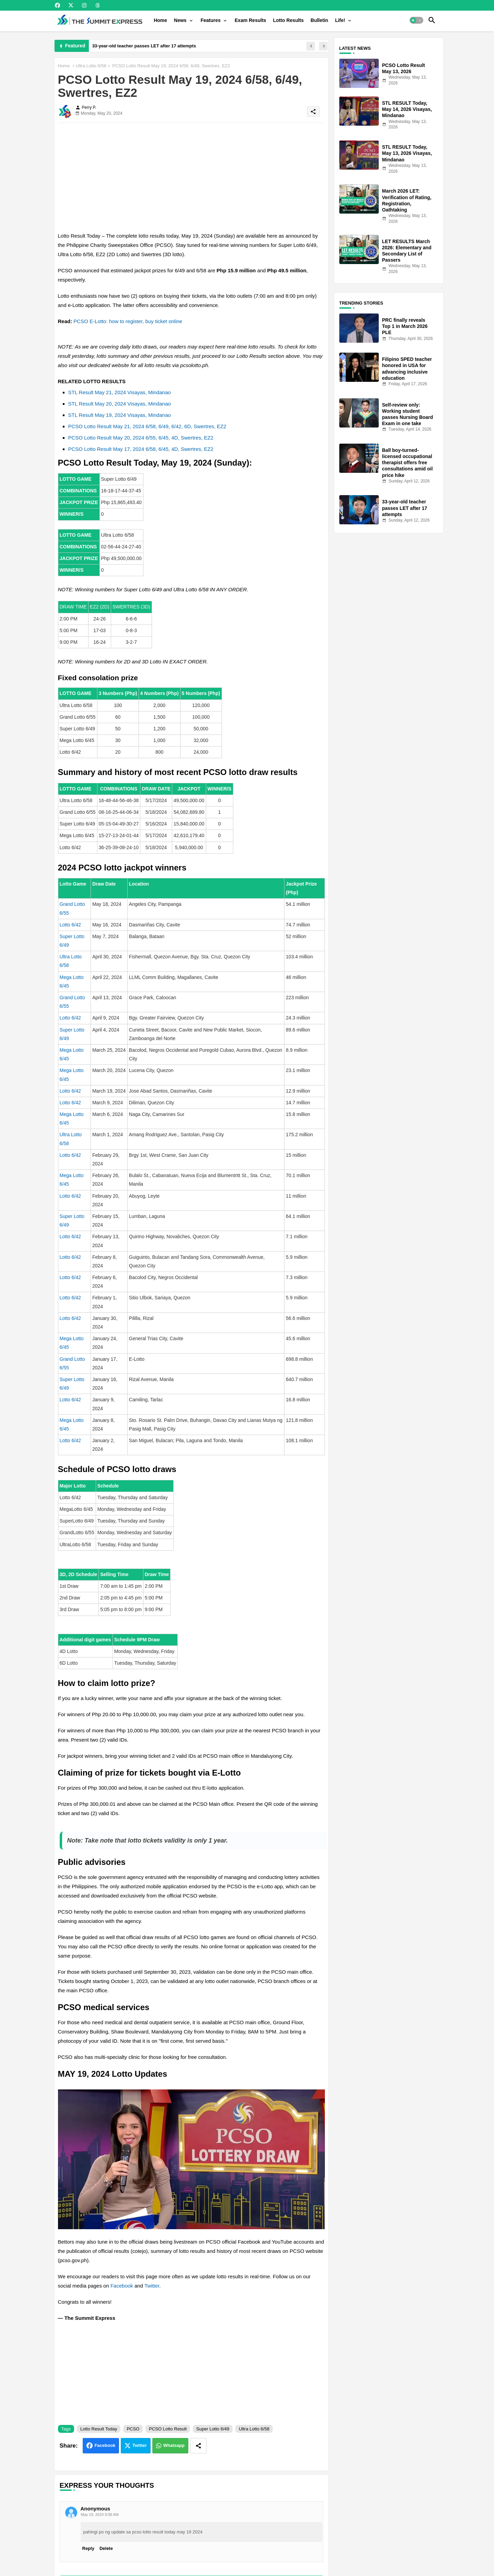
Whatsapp (174, 2445)
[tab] (160, 20)
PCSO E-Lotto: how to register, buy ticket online (127, 321)
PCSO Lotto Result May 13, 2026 (403, 68)
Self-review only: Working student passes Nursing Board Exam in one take (407, 414)
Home (160, 20)
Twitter (151, 2286)
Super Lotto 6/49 (212, 2428)
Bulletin (319, 20)
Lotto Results (288, 20)
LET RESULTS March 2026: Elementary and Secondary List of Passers (407, 251)
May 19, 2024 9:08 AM (100, 2514)
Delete (106, 2548)
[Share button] (198, 2445)
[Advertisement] (191, 176)
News (180, 20)
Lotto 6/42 (70, 924)
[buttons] (57, 5)
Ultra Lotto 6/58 (91, 65)
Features (211, 20)
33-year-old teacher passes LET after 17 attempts (144, 45)
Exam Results (250, 20)
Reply (88, 2548)
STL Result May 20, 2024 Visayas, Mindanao (119, 404)
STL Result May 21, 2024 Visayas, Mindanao (119, 392)
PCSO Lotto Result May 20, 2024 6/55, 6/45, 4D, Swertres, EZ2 (141, 438)
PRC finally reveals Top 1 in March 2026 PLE (405, 326)
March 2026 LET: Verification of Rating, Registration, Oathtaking (407, 200)
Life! (340, 20)
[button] (416, 20)
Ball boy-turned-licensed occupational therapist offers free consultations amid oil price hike (407, 462)
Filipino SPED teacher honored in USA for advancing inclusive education (407, 368)
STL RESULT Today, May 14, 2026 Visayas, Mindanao (407, 109)
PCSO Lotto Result (168, 2428)
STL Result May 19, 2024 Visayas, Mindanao (119, 415)
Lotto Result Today (98, 2428)
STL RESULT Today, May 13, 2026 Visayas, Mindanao (407, 153)
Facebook (121, 2286)
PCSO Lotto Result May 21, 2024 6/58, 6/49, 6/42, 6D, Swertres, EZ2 (147, 426)
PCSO (133, 2428)
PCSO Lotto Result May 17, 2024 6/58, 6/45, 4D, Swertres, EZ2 (141, 449)
